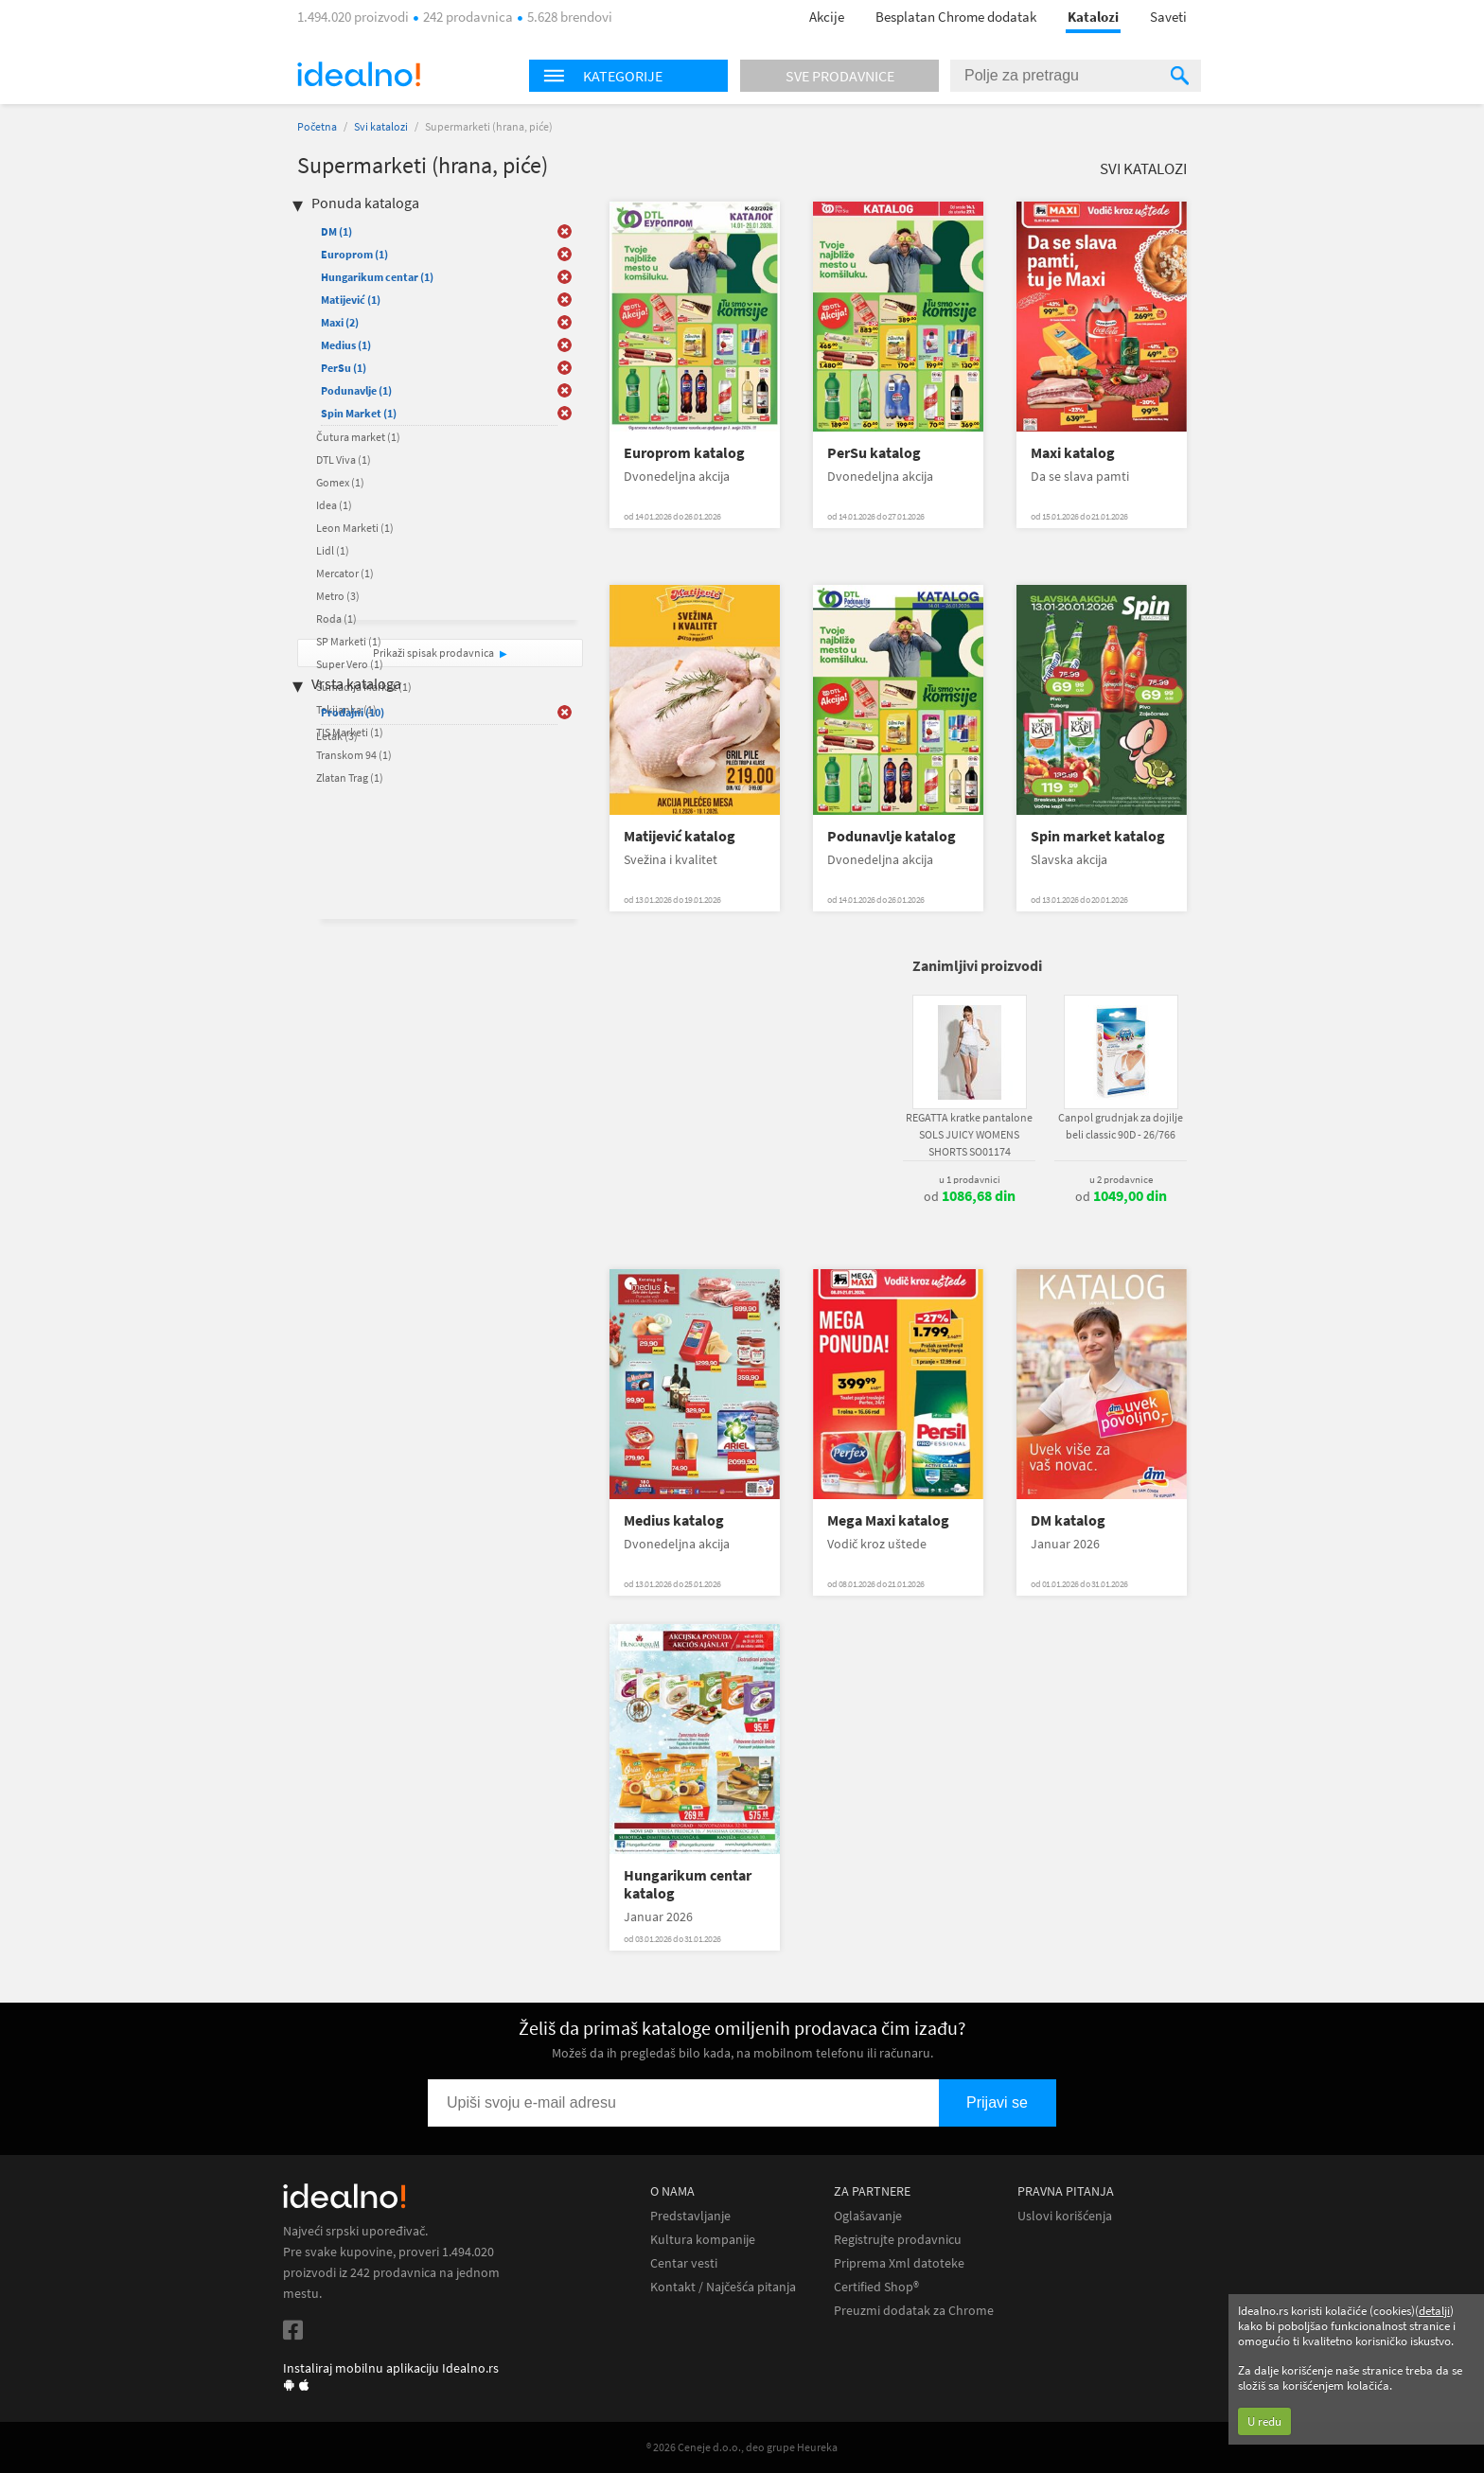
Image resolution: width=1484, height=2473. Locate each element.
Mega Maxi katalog (888, 1520)
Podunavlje (356, 390)
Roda (336, 618)
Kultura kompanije (702, 2240)
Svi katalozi (381, 126)
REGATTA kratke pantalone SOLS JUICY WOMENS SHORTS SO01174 (969, 1134)
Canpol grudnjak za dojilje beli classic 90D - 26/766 (1120, 1125)
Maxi (340, 322)
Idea (334, 505)
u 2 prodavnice (1121, 1179)
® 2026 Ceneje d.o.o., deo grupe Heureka (742, 2447)
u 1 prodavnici (969, 1179)
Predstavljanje (690, 2216)
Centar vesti (683, 2263)
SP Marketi (348, 641)
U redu (1264, 2421)
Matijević (350, 299)
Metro (338, 596)
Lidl (332, 550)
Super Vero (349, 664)
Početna (317, 126)
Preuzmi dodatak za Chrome (914, 2311)
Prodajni (352, 712)
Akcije (826, 17)
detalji (1434, 2311)
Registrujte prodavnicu (898, 2240)
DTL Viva (343, 459)
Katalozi (1093, 17)
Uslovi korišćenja (1064, 2216)
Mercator (345, 573)
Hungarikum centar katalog (687, 1884)
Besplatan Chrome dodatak (955, 17)
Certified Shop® (876, 2287)
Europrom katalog (684, 453)
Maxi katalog (1073, 453)
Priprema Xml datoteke (899, 2263)
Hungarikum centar (377, 277)
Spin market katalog (1098, 836)
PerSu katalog (874, 453)
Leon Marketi (355, 528)
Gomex (340, 482)
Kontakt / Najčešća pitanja (723, 2287)
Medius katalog (674, 1520)
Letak (337, 736)
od (970, 1196)
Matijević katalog (679, 836)
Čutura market (358, 437)
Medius (346, 345)
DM (336, 231)
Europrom (354, 254)
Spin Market (359, 413)
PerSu (343, 368)
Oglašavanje (868, 2216)
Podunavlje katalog (891, 836)
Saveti (1168, 17)
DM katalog (1068, 1520)
